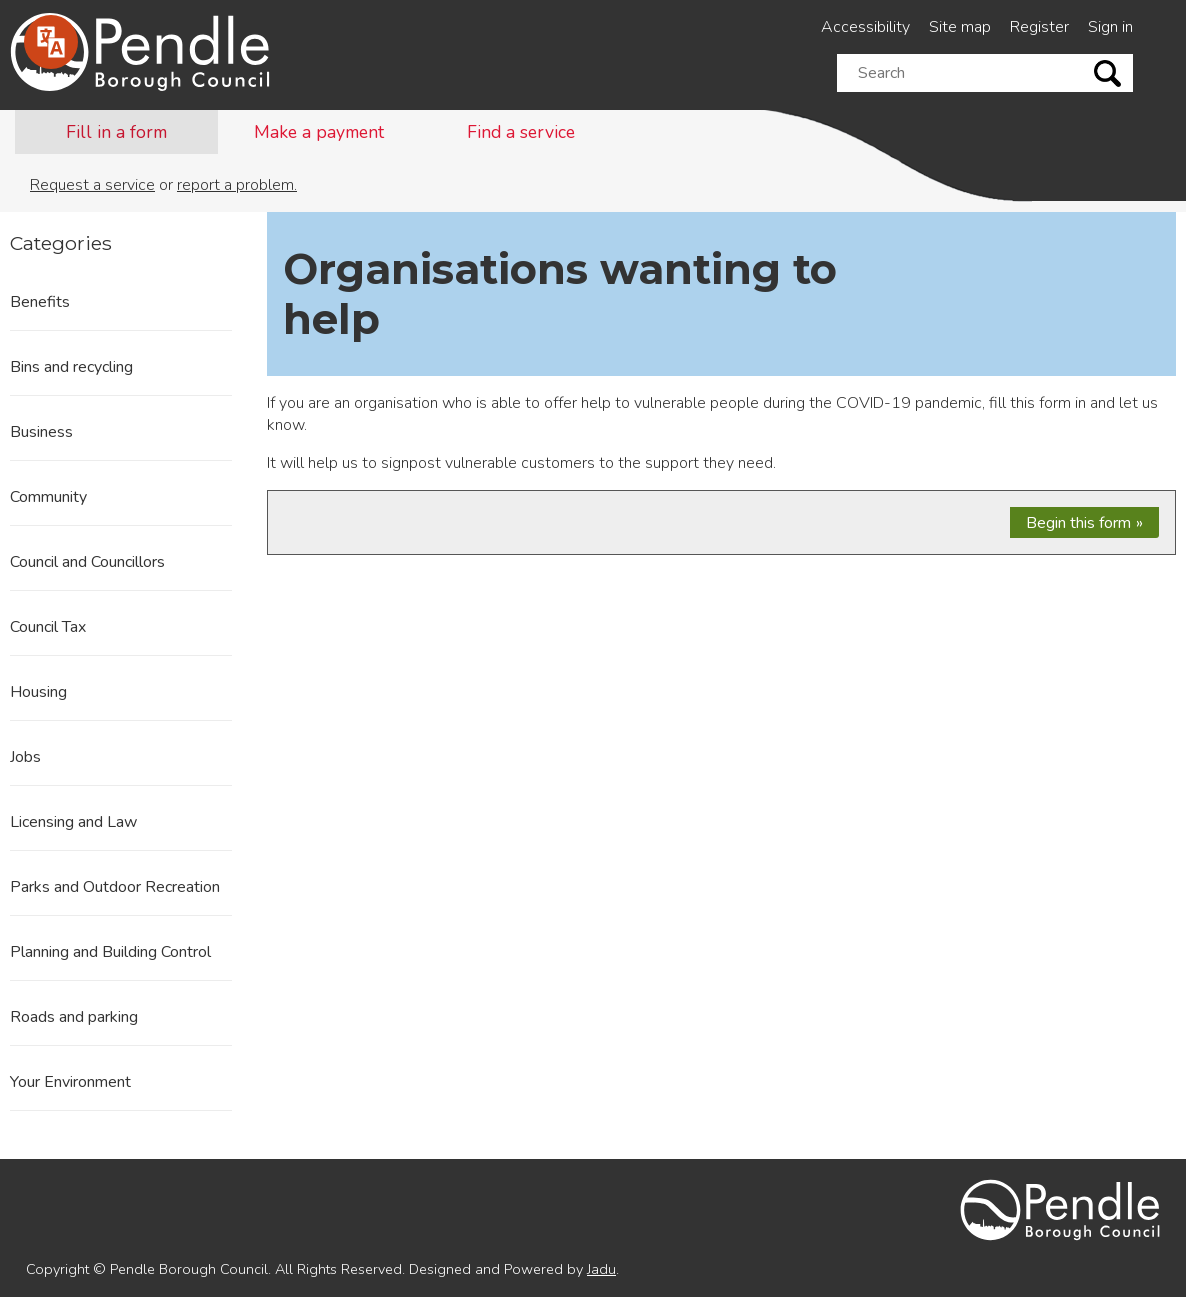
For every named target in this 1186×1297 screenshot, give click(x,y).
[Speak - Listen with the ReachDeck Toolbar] (51, 42)
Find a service (521, 132)
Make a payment (319, 132)
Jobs (25, 757)
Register (1039, 27)
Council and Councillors (87, 562)
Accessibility (865, 27)
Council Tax (48, 627)
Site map (960, 27)
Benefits (40, 302)
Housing (38, 692)
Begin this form (1078, 523)
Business (41, 432)
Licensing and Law (73, 822)
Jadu (601, 1269)
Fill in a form (116, 132)
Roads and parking (74, 1017)
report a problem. (237, 185)
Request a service (92, 185)
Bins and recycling (71, 367)
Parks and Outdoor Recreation (115, 887)
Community (48, 497)
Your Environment (70, 1082)
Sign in (1110, 27)
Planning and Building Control (110, 952)
